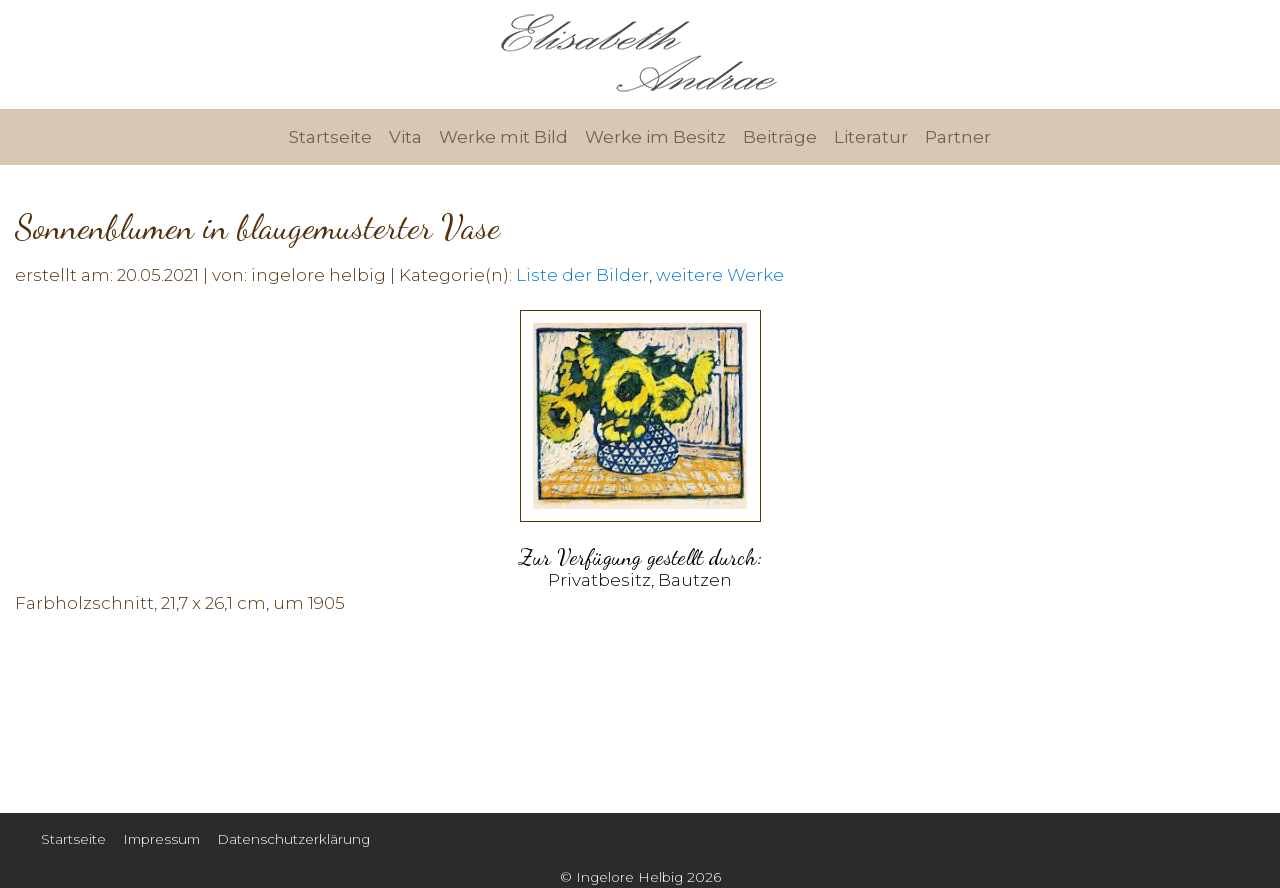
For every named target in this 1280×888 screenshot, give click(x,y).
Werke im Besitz (655, 137)
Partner (958, 137)
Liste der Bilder (582, 275)
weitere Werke (720, 275)
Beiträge (780, 137)
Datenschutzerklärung (293, 839)
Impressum (161, 839)
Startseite (330, 137)
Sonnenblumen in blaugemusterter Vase (257, 227)
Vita (405, 137)
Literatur (871, 137)
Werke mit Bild (503, 137)
